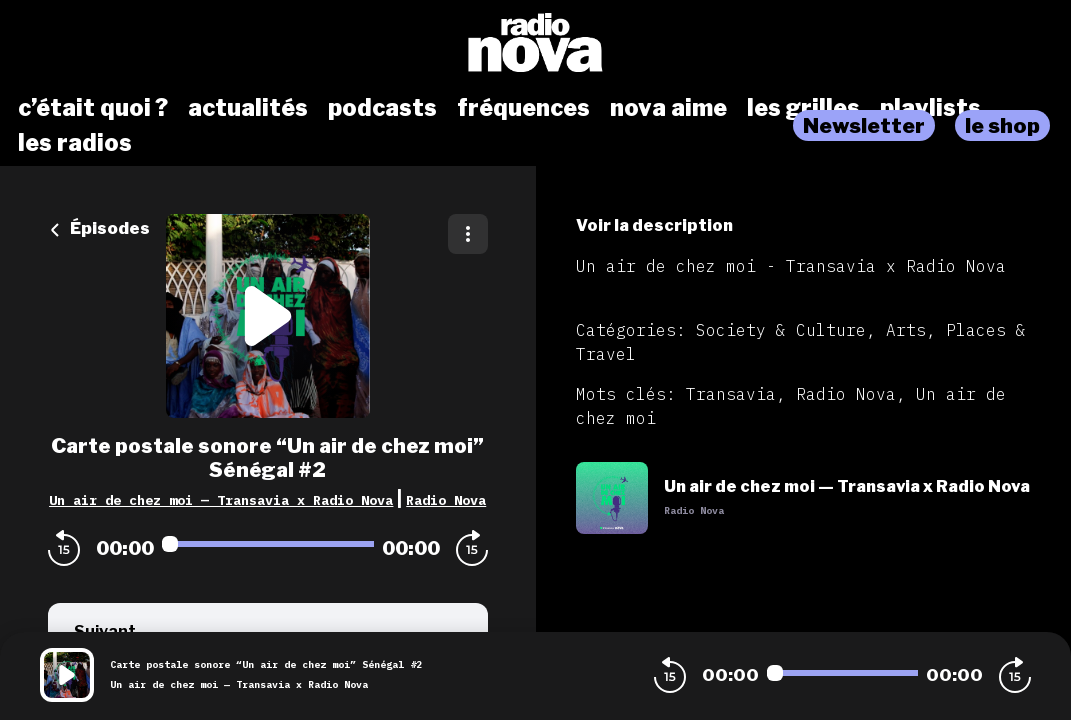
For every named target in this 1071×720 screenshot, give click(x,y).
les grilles (803, 108)
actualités (248, 108)
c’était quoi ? (93, 108)
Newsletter (864, 125)
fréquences (523, 108)
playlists (930, 108)
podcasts (382, 108)
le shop (1002, 125)
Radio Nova (446, 500)
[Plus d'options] (468, 234)
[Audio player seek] (268, 544)
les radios (75, 143)
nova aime (668, 108)
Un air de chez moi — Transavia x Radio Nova (221, 500)
